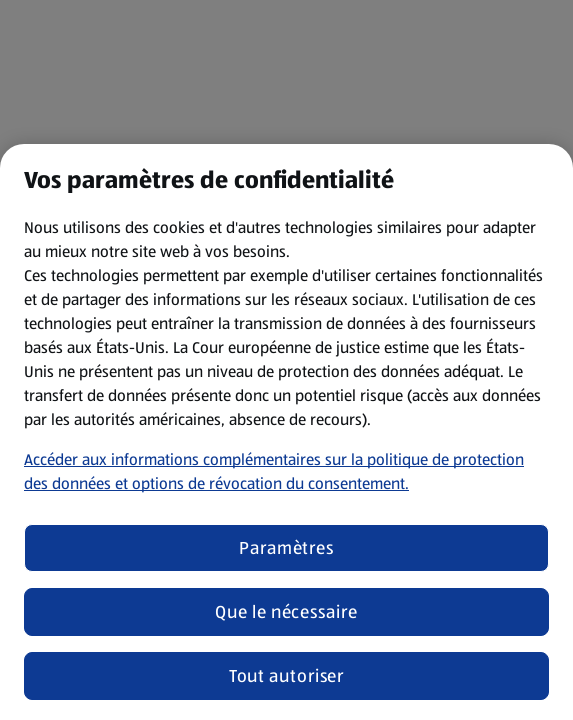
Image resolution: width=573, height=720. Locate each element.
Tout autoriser (287, 676)
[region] (286, 432)
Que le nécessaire (286, 612)
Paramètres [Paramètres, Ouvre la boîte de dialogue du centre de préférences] (286, 548)
